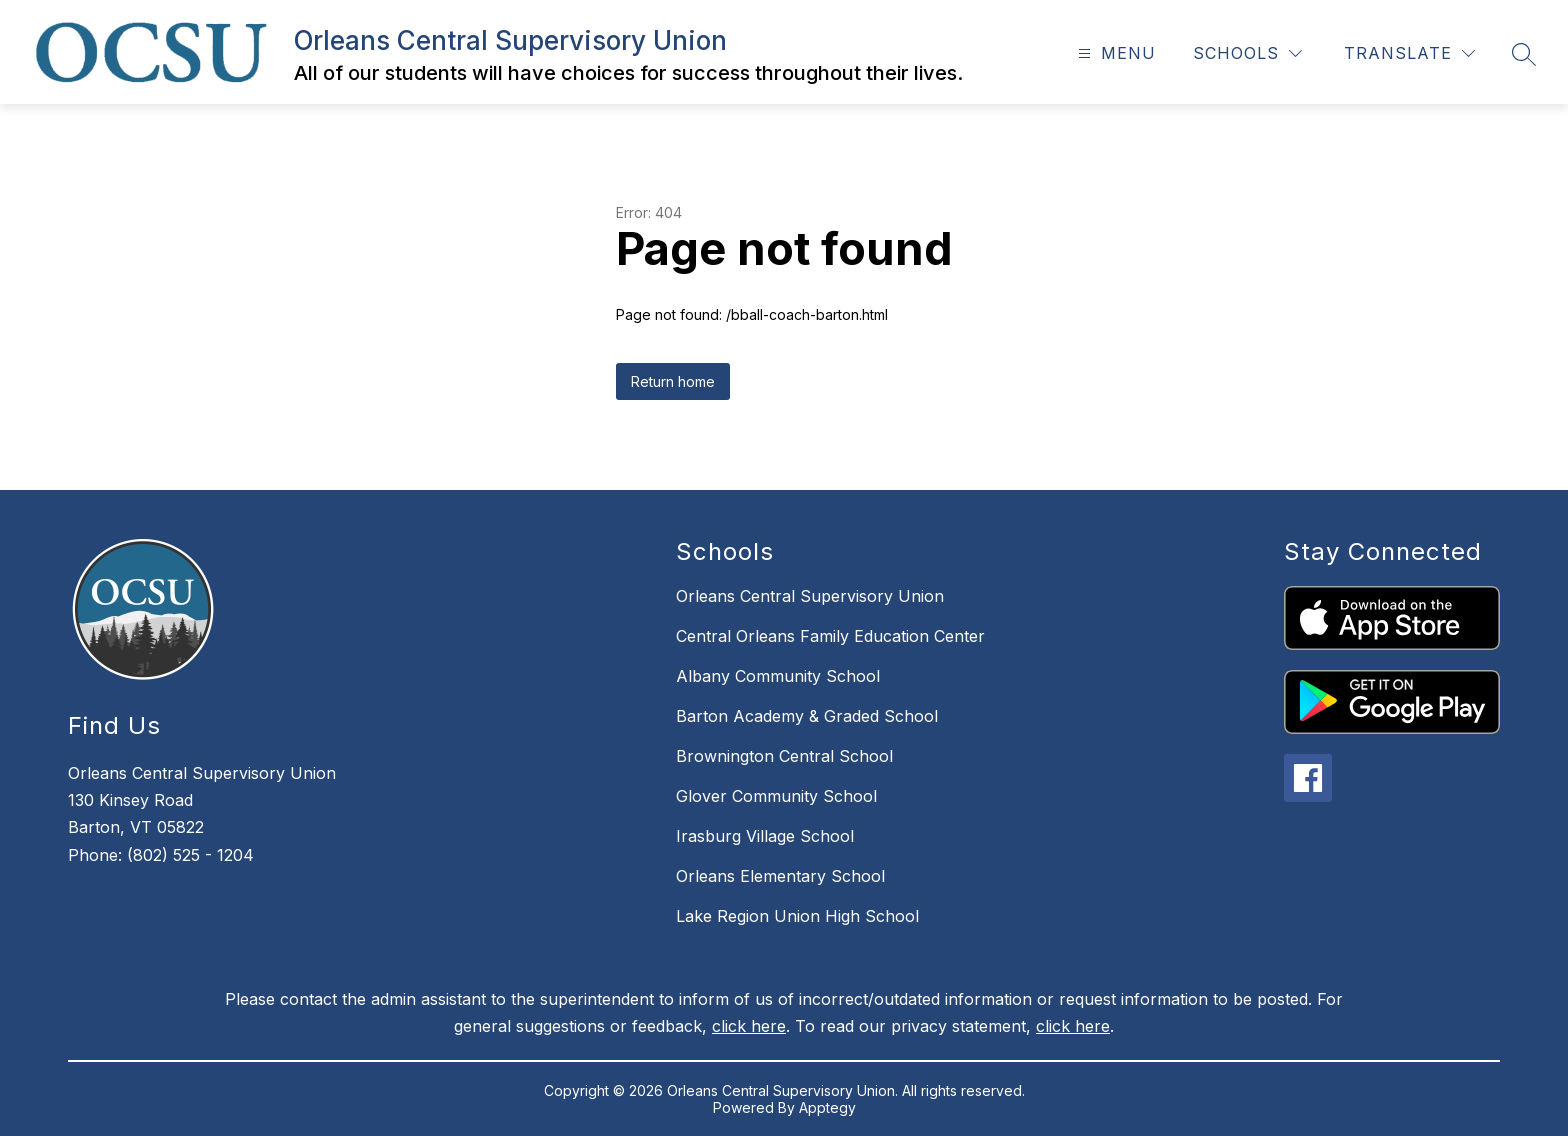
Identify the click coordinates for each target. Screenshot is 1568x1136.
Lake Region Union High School (797, 916)
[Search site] (1524, 54)
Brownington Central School (784, 756)
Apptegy (827, 1107)
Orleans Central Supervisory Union (810, 596)
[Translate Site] (1409, 53)
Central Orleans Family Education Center (830, 636)
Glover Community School (776, 796)
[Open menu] (1114, 53)
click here (749, 1026)
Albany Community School (778, 676)
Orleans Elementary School (780, 876)
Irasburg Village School (765, 836)
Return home (673, 381)
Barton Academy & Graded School (807, 716)
